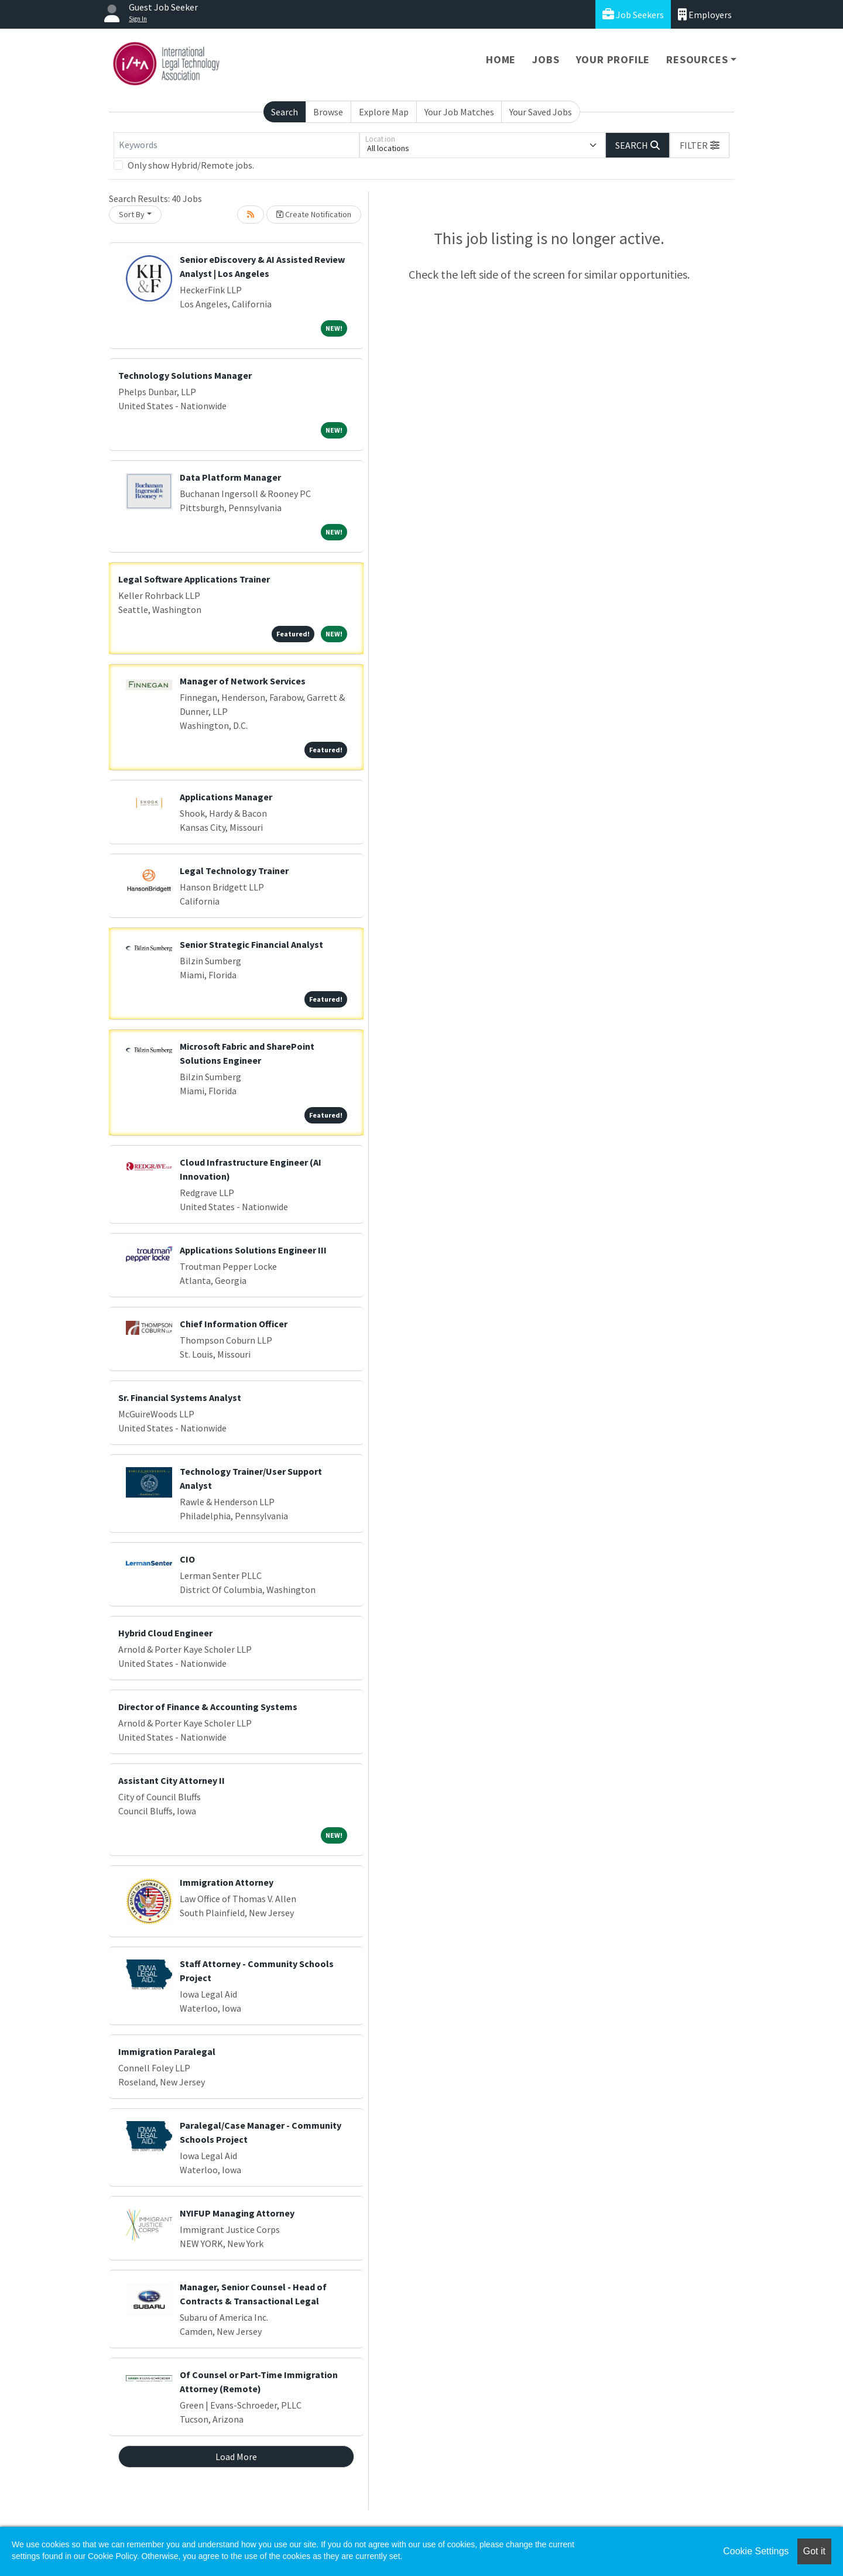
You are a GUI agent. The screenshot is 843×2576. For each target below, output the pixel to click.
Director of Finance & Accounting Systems (207, 1706)
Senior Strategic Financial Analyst (251, 944)
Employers (705, 14)
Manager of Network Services (243, 681)
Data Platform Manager (230, 477)
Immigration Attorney (226, 1882)
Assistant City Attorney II (171, 1780)
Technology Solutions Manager (185, 375)
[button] (699, 145)
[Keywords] (236, 145)
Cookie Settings (756, 2551)
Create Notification (313, 214)
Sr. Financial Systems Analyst (179, 1397)
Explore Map (384, 112)
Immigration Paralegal (166, 2051)
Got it (814, 2551)
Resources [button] (697, 59)
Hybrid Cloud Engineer (165, 1633)
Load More (236, 2456)
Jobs (545, 59)
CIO (187, 1559)
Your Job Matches (459, 112)
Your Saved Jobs (540, 112)
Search (284, 112)
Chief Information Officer (233, 1324)
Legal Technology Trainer (234, 870)
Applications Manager (226, 797)
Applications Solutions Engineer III (253, 1250)
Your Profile (613, 59)
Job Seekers (633, 14)
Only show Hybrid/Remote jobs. (191, 165)
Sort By (132, 214)
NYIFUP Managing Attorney (237, 2213)
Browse (328, 112)
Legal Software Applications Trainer (194, 579)
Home (501, 59)
